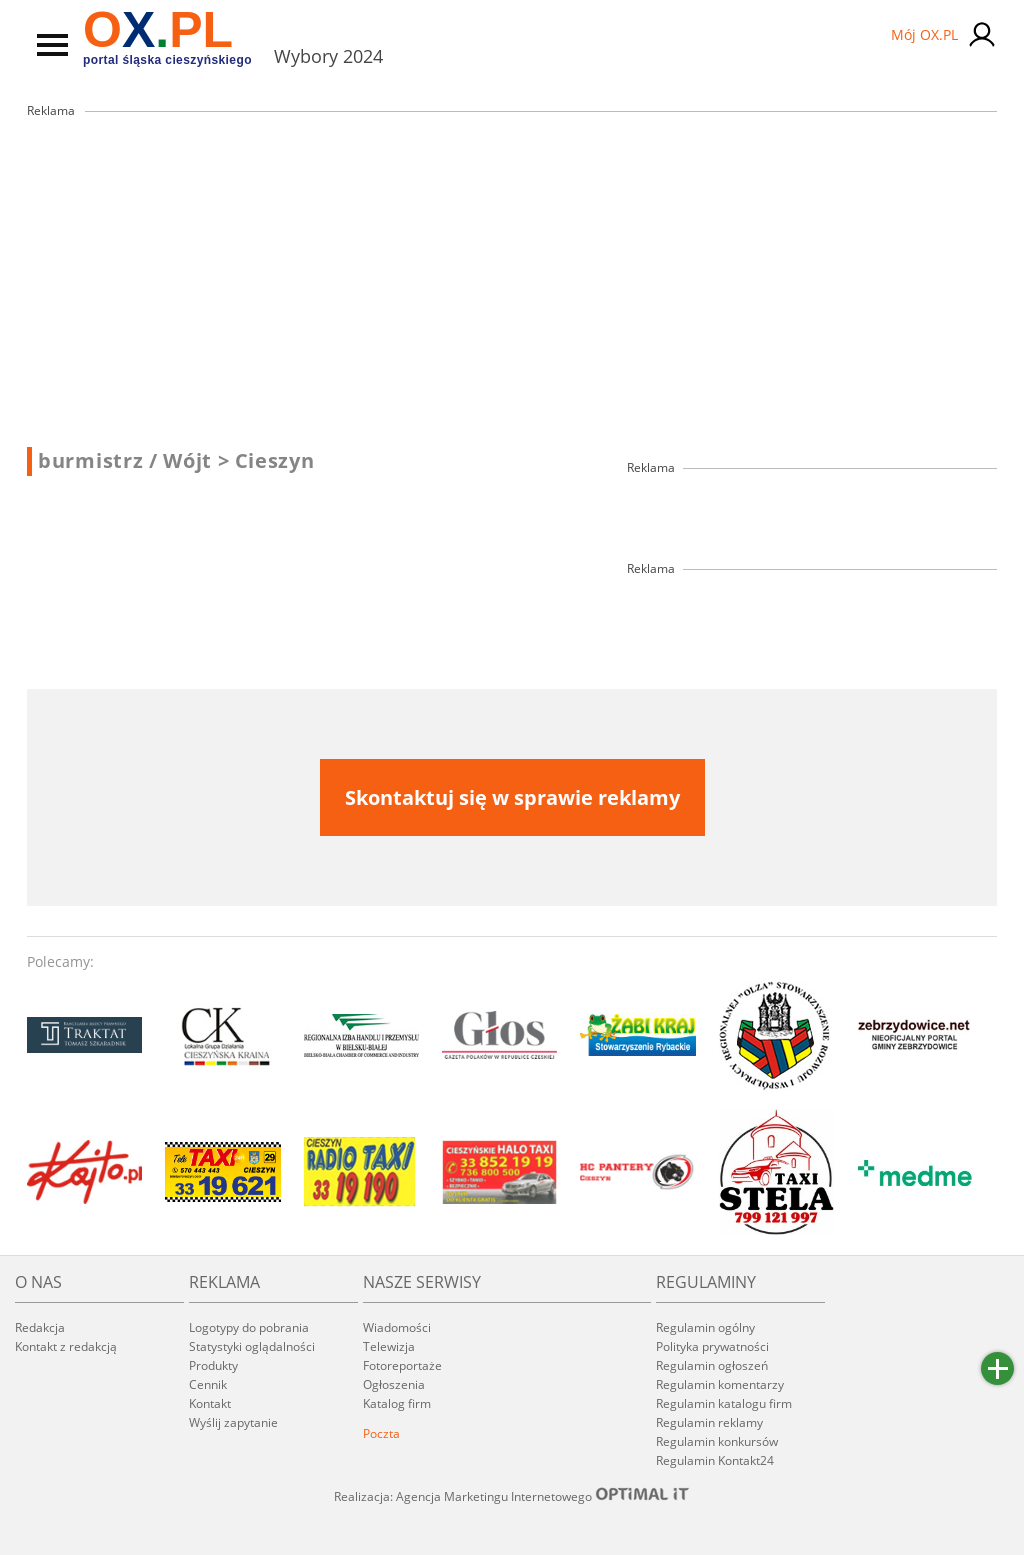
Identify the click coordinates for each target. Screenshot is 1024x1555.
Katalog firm (397, 1403)
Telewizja (389, 1346)
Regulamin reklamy (709, 1422)
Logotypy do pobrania (249, 1327)
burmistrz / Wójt (134, 461)
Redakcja (40, 1327)
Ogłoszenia (394, 1384)
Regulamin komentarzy (720, 1384)
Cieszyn (275, 461)
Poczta (381, 1433)
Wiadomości (397, 1327)
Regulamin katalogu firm (724, 1403)
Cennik (208, 1384)
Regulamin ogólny (705, 1327)
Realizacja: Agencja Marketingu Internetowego (512, 1496)
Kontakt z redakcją (66, 1346)
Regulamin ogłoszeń (712, 1365)
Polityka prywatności (712, 1346)
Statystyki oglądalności (252, 1346)
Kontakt (210, 1403)
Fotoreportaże (402, 1365)
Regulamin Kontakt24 (715, 1460)
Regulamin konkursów (717, 1441)
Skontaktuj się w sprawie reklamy (512, 797)
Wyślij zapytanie (233, 1422)
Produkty (213, 1365)
